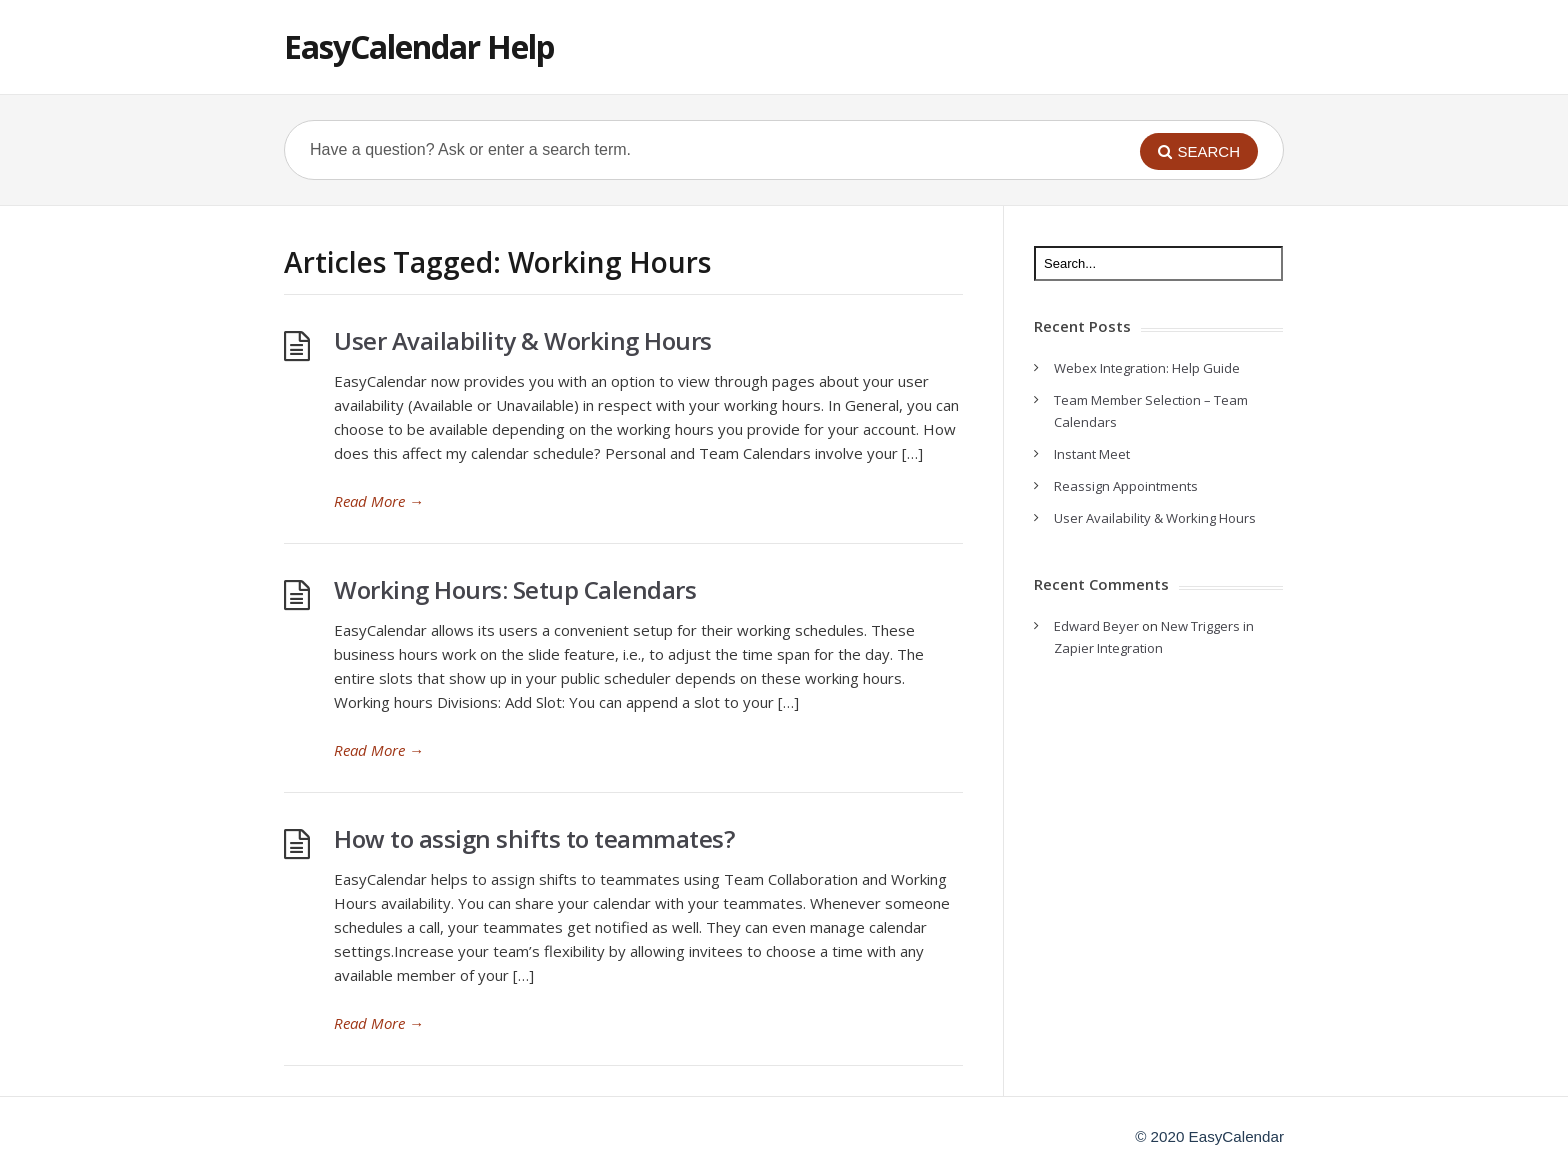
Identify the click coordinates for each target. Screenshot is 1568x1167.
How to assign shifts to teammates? (534, 838)
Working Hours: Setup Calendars (515, 589)
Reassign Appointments (1126, 486)
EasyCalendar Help (419, 46)
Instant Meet (1092, 454)
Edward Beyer (1096, 626)
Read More (379, 501)
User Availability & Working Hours (523, 340)
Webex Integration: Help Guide (1147, 368)
